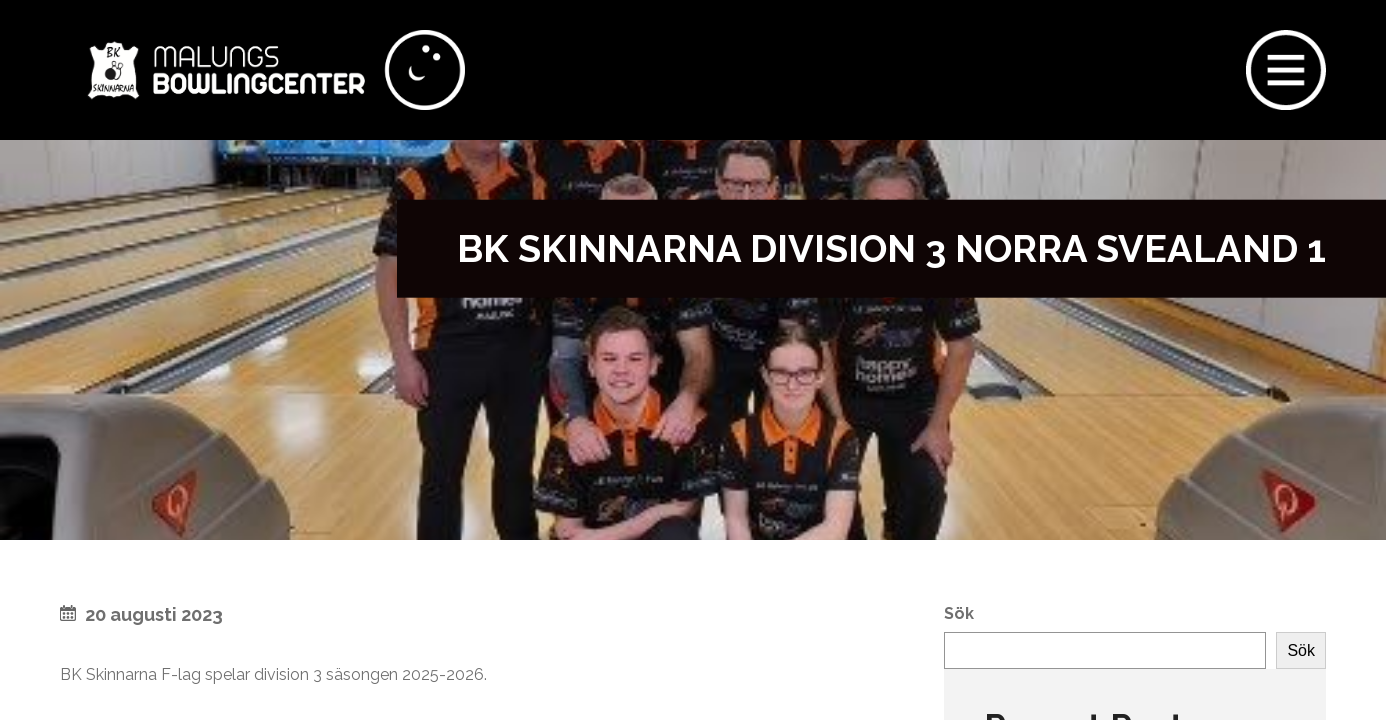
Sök (959, 613)
